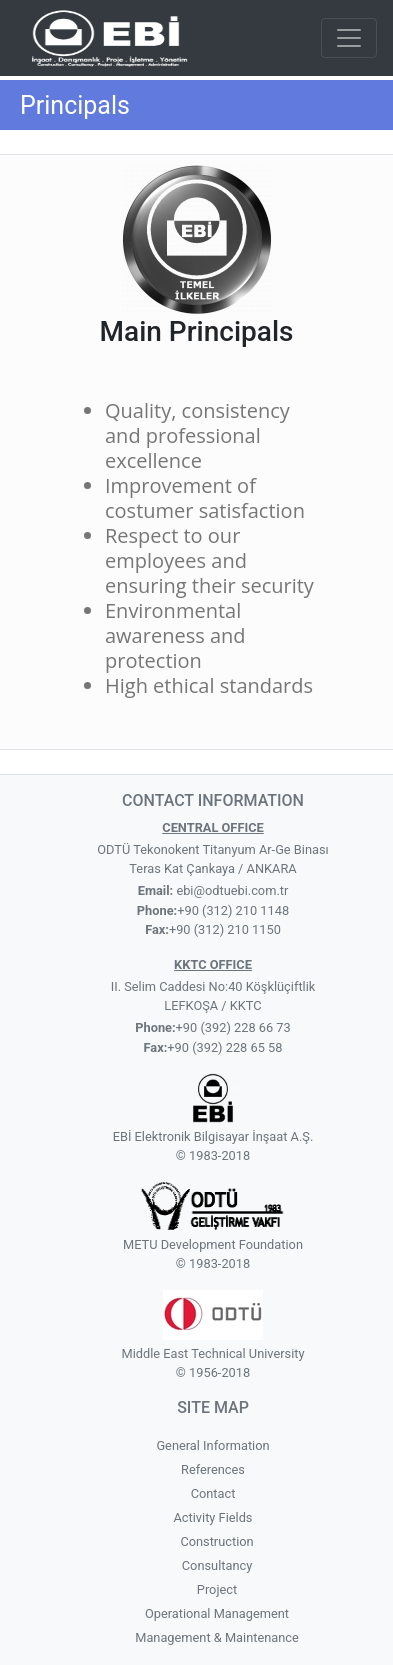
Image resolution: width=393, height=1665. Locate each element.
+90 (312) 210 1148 (233, 910)
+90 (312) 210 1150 (225, 929)
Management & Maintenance (217, 1637)
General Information (212, 1445)
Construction (216, 1541)
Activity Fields (213, 1517)
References (213, 1469)
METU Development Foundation (213, 1244)
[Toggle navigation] (349, 38)
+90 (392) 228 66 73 (233, 1027)
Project (217, 1589)
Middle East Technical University (212, 1353)
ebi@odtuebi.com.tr (230, 890)
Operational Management (217, 1613)
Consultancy (217, 1565)
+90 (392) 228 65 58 (224, 1047)
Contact (213, 1493)
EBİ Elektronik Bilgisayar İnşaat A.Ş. (213, 1136)
